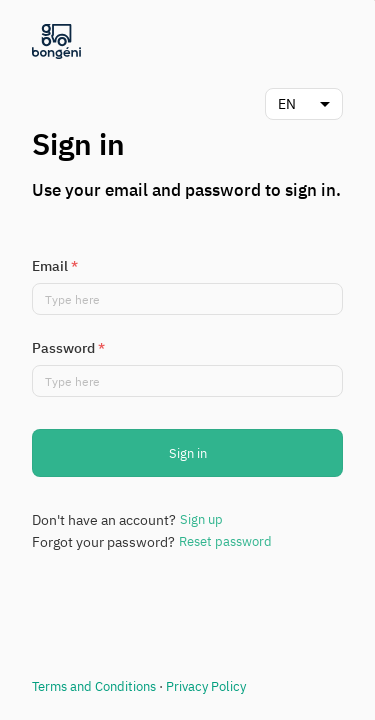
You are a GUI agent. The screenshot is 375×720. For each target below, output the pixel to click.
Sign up (201, 519)
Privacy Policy (206, 686)
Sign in (188, 453)
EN (287, 104)
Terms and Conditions (94, 686)
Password (68, 348)
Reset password (225, 541)
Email (55, 266)
